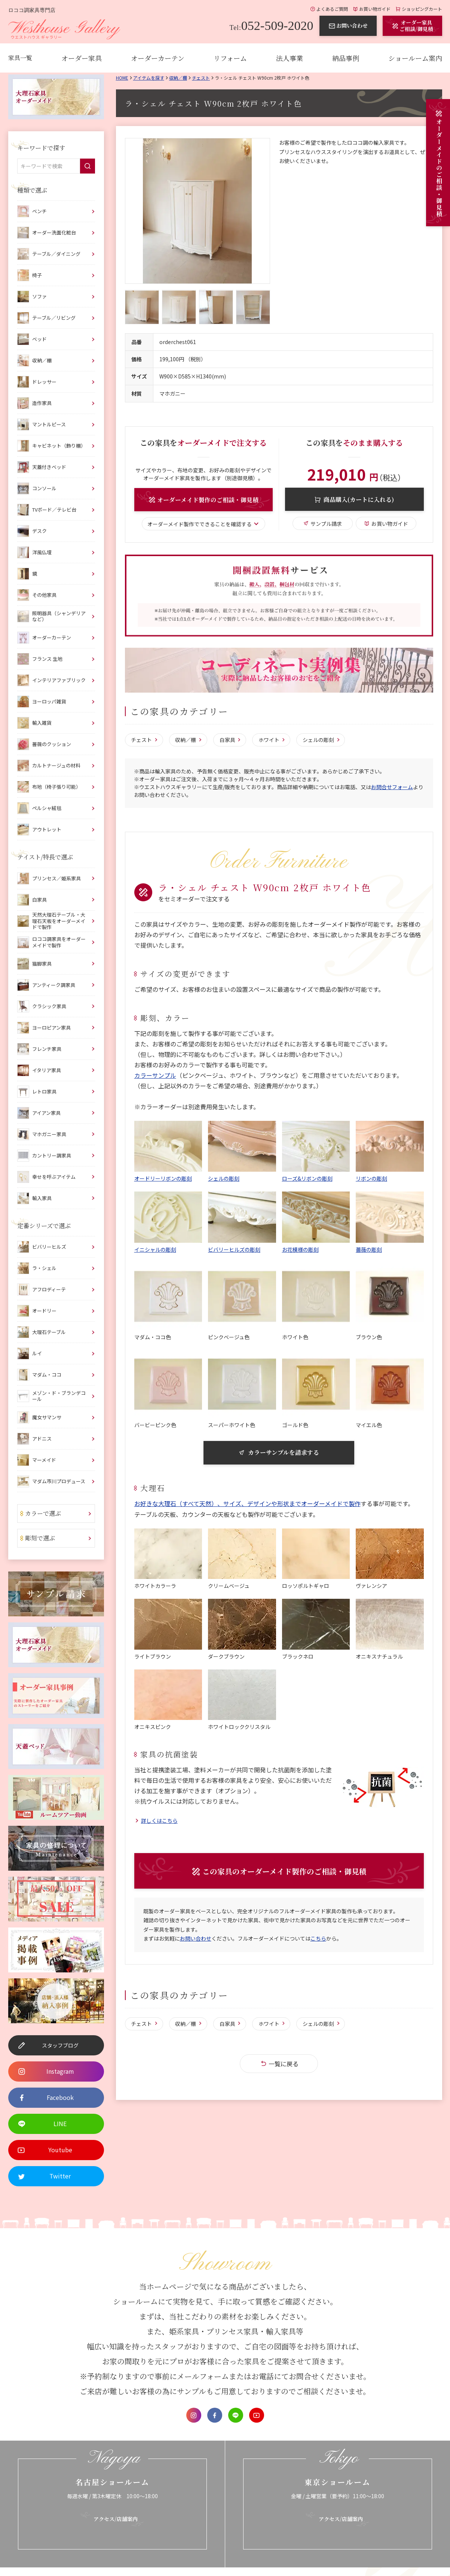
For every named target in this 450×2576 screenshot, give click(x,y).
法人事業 (289, 58)
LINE (235, 2415)
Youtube (256, 2415)
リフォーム (230, 58)
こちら (318, 1939)
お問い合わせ (195, 1939)
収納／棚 (178, 77)
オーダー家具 (81, 58)
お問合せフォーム (392, 787)
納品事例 (345, 58)
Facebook (214, 2415)
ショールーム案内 (415, 58)
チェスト (201, 77)
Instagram (193, 2415)
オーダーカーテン (157, 58)
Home (122, 77)
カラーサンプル (155, 1075)
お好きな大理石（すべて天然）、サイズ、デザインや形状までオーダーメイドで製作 (247, 1504)
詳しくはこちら (159, 1821)
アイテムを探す (148, 77)
